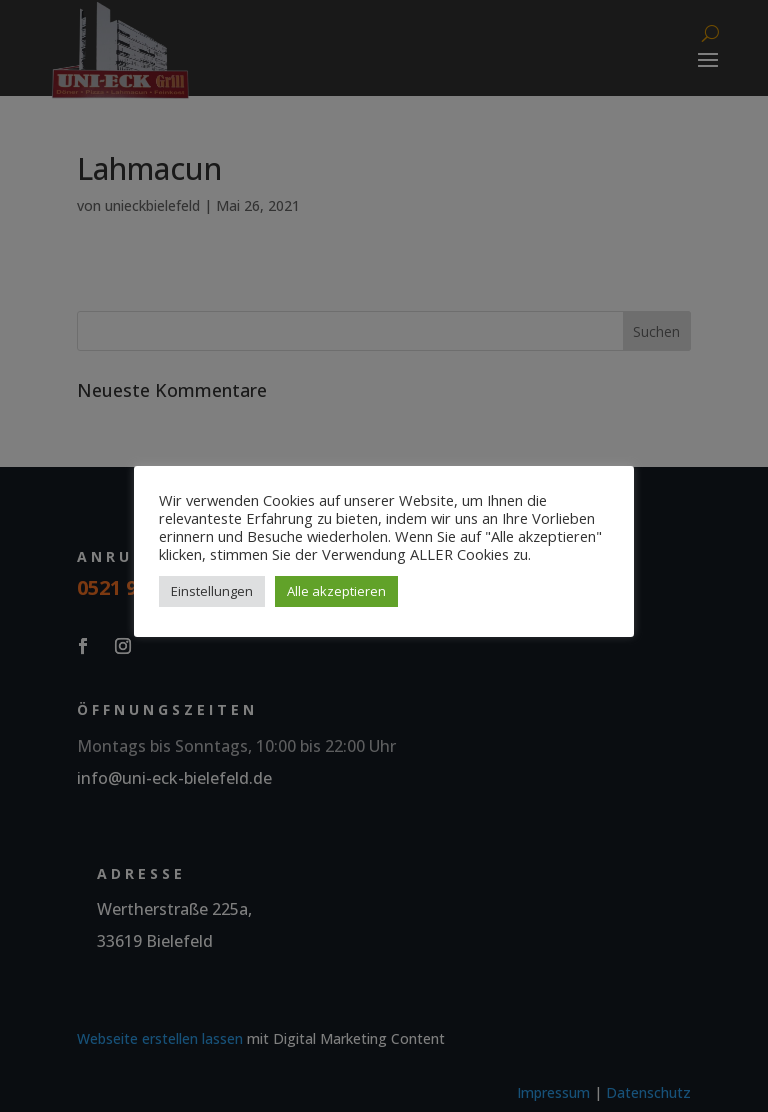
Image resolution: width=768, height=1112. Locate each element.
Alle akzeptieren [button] (336, 591)
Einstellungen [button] (212, 591)
